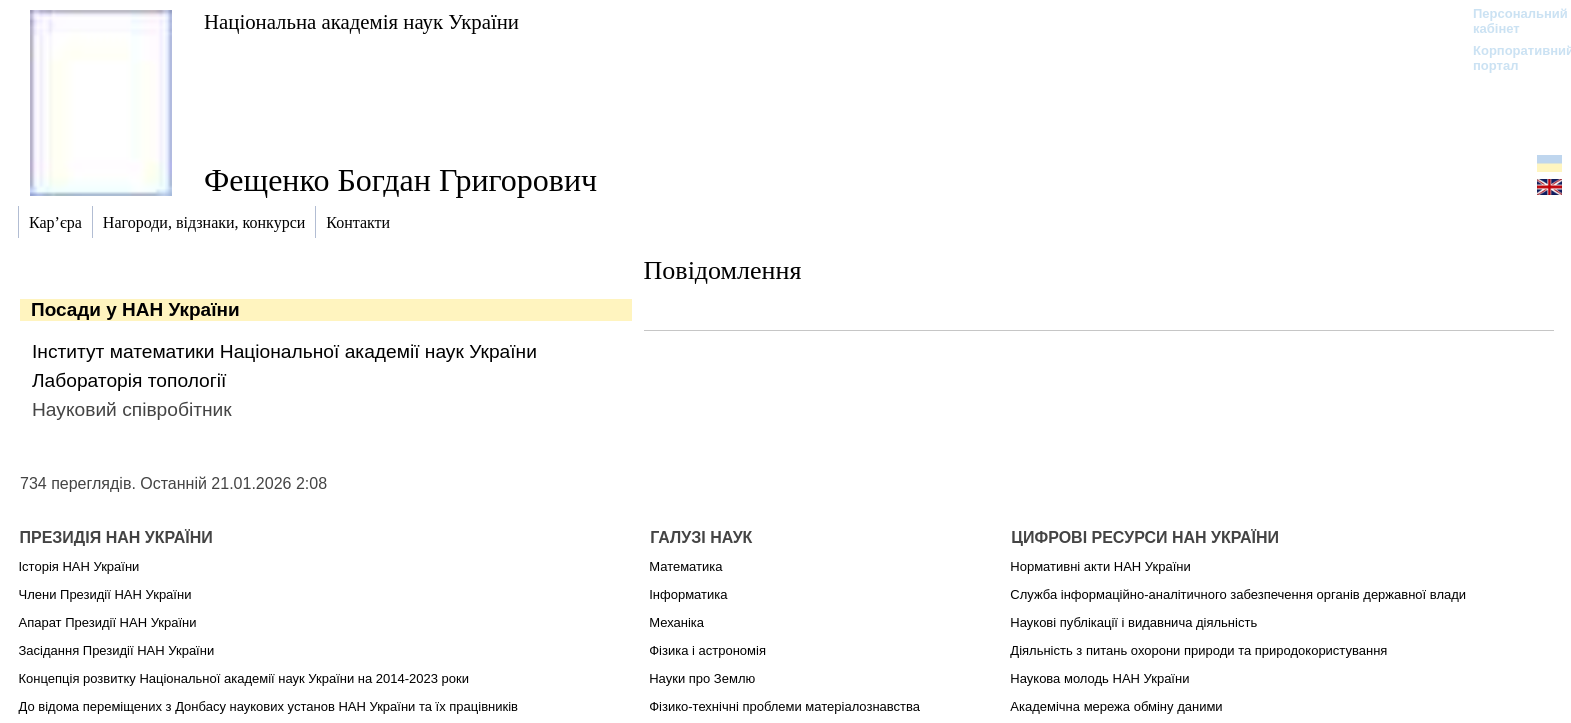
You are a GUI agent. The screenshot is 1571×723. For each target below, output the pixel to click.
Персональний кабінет (1510, 21)
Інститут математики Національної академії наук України (284, 351)
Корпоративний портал (1510, 58)
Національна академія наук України (361, 21)
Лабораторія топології (129, 380)
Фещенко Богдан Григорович (400, 180)
